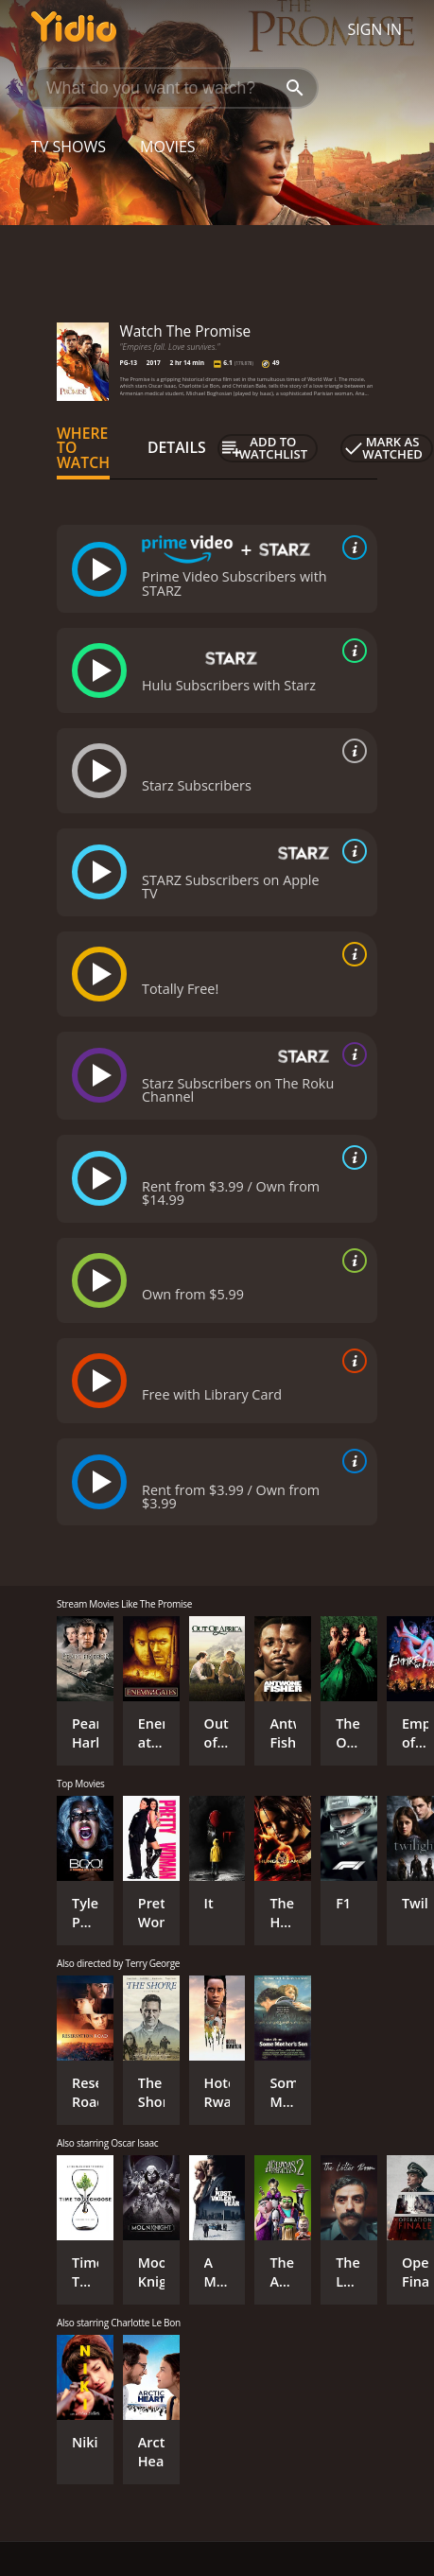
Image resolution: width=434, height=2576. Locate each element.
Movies (168, 146)
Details (177, 447)
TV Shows (68, 146)
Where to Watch (83, 448)
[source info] (351, 547)
